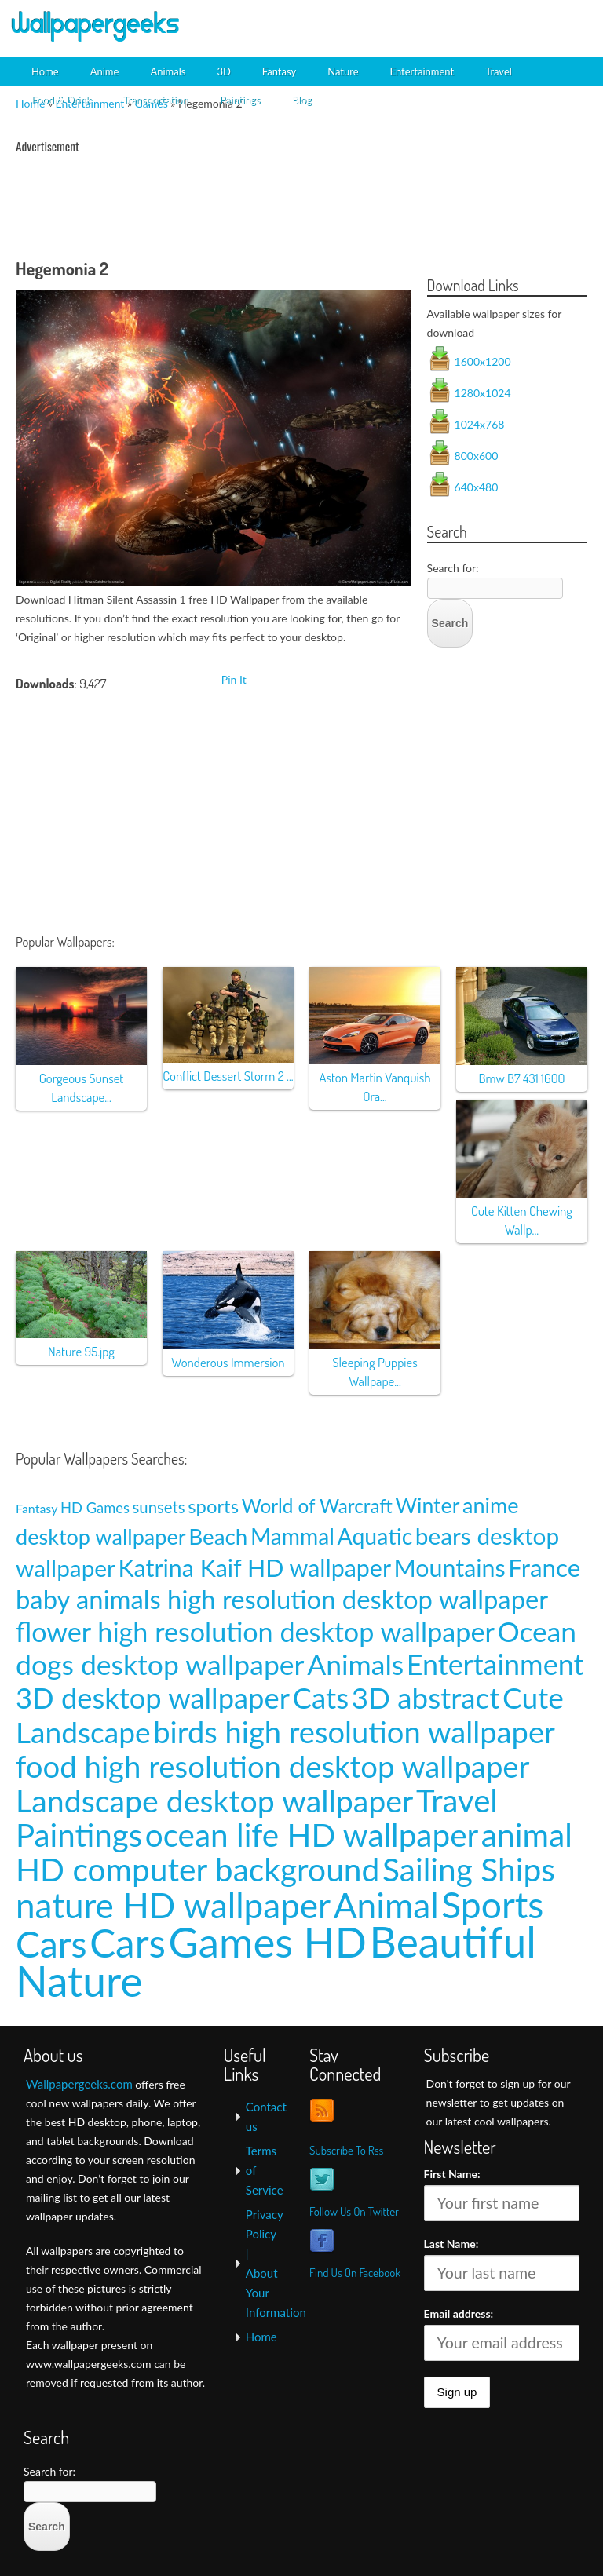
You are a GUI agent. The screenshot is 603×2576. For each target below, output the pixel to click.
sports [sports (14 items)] (213, 1505)
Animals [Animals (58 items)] (355, 1664)
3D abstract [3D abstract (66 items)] (426, 1697)
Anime (104, 71)
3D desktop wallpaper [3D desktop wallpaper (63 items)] (153, 1697)
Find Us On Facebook (354, 2272)
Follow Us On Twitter (354, 2211)
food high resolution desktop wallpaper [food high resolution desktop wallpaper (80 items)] (273, 1766)
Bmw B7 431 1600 (521, 1078)
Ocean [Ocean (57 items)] (536, 1631)
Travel (498, 71)
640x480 (477, 487)
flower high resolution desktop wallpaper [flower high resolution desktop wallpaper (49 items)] (255, 1631)
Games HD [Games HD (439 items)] (267, 1941)
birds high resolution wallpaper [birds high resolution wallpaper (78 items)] (354, 1731)
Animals (167, 71)
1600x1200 (483, 361)
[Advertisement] (411, 27)
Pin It (234, 679)
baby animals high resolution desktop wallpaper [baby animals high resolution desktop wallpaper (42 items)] (282, 1599)
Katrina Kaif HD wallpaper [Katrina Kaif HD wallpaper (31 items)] (255, 1567)
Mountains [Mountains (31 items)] (450, 1567)
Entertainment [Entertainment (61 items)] (495, 1664)
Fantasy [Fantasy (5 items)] (36, 1508)
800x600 (477, 455)
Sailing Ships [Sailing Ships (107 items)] (468, 1869)
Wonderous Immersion (227, 1362)
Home (45, 71)
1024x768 (480, 424)
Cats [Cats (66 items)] (320, 1697)
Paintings (239, 99)
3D (223, 71)
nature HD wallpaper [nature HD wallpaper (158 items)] (173, 1905)
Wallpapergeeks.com (79, 2084)
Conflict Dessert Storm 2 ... (228, 1075)
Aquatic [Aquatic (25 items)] (374, 1536)
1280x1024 (483, 393)
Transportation (155, 99)
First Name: (452, 2173)
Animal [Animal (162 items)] (386, 1904)
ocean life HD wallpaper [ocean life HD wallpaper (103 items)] (312, 1834)
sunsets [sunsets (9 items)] (159, 1507)
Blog (301, 99)
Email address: (459, 2313)
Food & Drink (61, 99)
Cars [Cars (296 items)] (128, 1942)
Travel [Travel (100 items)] (457, 1800)
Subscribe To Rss (346, 2150)
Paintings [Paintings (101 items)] (79, 1834)
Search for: (453, 568)
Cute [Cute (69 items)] (533, 1697)
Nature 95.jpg (81, 1351)
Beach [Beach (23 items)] (217, 1536)
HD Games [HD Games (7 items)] (95, 1507)
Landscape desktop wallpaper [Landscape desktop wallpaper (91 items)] (214, 1800)
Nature (342, 71)
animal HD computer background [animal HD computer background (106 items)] (294, 1851)
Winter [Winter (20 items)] (428, 1505)
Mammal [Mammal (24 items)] (292, 1536)
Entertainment (422, 71)
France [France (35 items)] (544, 1567)
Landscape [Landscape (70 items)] (83, 1732)
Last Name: (451, 2243)
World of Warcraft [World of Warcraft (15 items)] (317, 1505)
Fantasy (279, 71)
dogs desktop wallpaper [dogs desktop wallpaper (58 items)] (160, 1664)
